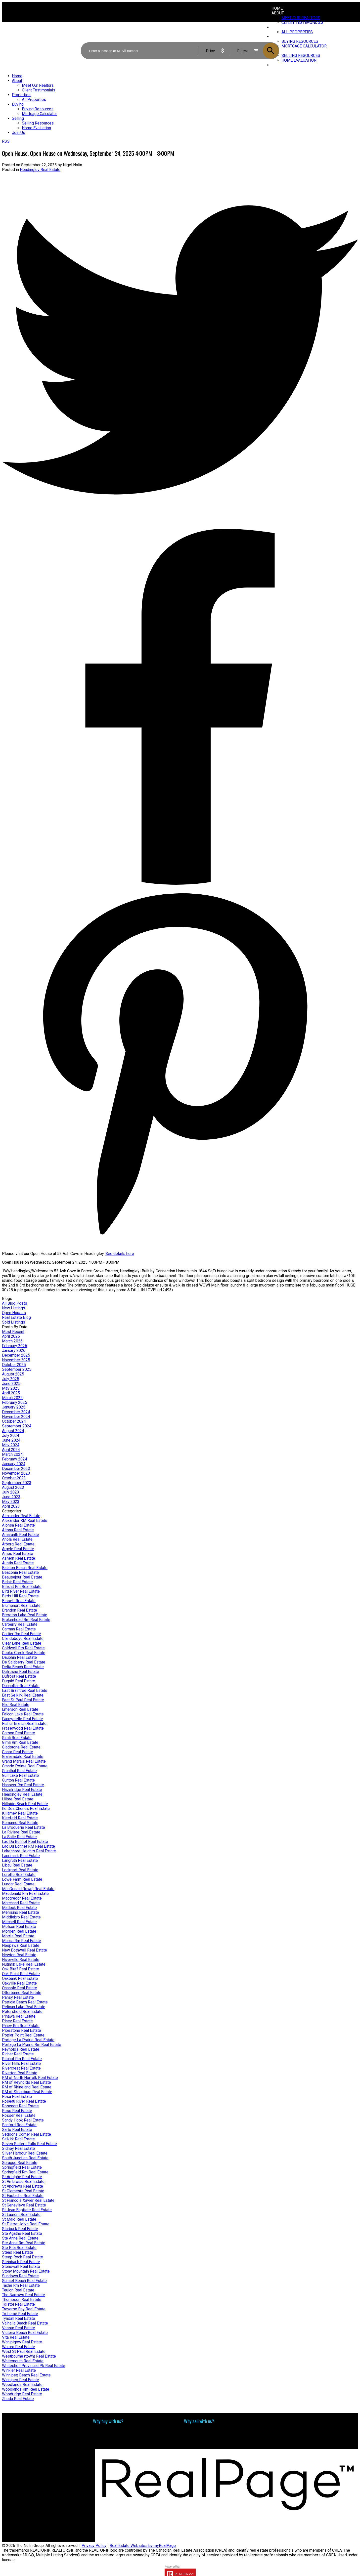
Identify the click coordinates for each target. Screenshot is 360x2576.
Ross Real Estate (17, 2110)
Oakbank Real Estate (20, 1978)
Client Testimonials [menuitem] (38, 90)
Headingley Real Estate (40, 169)
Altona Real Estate (18, 1530)
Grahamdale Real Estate (22, 1756)
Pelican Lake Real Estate (23, 2006)
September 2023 (16, 1482)
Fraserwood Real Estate (23, 1728)
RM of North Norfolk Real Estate (30, 2077)
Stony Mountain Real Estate (26, 2271)
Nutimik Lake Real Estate (23, 1964)
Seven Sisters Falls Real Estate (29, 2143)
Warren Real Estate (18, 2346)
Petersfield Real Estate (22, 2011)
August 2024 (13, 1430)
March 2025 (12, 1397)
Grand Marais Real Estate (24, 1761)
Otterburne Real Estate (21, 1992)
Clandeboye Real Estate (23, 1638)
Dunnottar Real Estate (21, 1685)
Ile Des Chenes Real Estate (26, 1808)
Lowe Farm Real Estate (22, 1879)
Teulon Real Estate (18, 2290)
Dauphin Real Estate (19, 1657)
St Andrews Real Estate (22, 2186)
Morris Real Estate (18, 1936)
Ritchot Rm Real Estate (22, 2058)
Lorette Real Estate (19, 1874)
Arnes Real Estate (17, 1553)
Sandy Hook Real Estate (23, 2120)
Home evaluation (198, 2436)
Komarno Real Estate (20, 1822)
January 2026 (13, 1350)
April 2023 (11, 1506)
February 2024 (14, 1459)
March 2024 (12, 1454)
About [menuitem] (277, 13)
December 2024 (16, 1412)
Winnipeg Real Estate (20, 2379)
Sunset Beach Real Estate (24, 2280)
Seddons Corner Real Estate (26, 2134)
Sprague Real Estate (19, 2162)
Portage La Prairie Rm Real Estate (31, 2044)
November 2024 (16, 1416)
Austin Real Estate (18, 1563)
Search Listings (106, 2440)
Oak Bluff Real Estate (20, 1969)
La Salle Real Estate (19, 1836)
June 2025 (11, 1383)
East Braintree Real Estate (24, 1690)
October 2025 (14, 1364)
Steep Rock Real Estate (22, 2257)
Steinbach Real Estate (21, 2261)
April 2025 (11, 1393)
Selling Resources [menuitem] (38, 123)
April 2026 (11, 1336)
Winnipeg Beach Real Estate (26, 2375)
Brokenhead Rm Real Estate (26, 1619)
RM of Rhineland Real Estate (26, 2087)
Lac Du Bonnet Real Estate (25, 1841)
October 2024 (14, 1421)
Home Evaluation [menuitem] (36, 127)
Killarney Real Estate (20, 1813)
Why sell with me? (200, 2431)
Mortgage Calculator (110, 2436)
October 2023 (14, 1478)
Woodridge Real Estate (22, 2394)
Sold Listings (13, 1322)
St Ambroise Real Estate (23, 2181)
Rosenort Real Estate (20, 2106)
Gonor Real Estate (17, 1751)
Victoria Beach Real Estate (25, 2332)
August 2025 (13, 1374)
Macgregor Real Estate (22, 1898)
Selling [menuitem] (18, 118)
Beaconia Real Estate (20, 1572)
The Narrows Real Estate (23, 2294)
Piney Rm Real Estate (21, 2025)
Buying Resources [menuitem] (37, 109)
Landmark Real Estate (21, 1855)
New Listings (13, 1308)
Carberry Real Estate (20, 1624)
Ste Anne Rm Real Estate (23, 2243)
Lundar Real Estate (18, 1884)
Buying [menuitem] (18, 104)
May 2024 (10, 1445)
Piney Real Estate (17, 2021)
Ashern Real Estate (18, 1558)
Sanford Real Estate (19, 2124)
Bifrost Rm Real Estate (22, 1586)
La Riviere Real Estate (21, 1832)
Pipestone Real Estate (21, 2030)
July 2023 (10, 1492)
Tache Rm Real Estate (21, 2285)
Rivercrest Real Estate (21, 2068)
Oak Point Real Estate (21, 1973)
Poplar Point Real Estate (23, 2035)
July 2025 (10, 1378)
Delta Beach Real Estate (23, 1666)
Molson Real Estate (19, 1926)
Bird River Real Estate (21, 1591)
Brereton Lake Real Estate (24, 1615)
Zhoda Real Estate (18, 2398)
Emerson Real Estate (20, 1709)
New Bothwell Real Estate (24, 1950)
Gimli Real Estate (17, 1737)
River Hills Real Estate (21, 2063)
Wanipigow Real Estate (22, 2342)
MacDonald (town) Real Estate (28, 1888)
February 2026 (14, 1345)
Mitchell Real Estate (19, 1921)
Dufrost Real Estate (19, 1676)
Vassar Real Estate (18, 2328)
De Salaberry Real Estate (23, 1662)
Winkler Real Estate (19, 2370)
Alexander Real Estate (21, 1515)
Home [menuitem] (277, 8)
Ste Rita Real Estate (19, 2247)
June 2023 (11, 1497)
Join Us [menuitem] (18, 132)
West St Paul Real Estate (23, 2351)
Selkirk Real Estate (18, 2139)
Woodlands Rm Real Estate (25, 2389)
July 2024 (10, 1435)
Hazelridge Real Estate (22, 1789)
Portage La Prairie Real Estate (28, 2039)
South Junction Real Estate (25, 2158)
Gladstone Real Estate (21, 1747)
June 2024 (11, 1440)
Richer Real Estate (18, 2054)
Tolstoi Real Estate (18, 2304)
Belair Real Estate (17, 1581)
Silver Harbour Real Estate (24, 2153)
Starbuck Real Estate (20, 2228)
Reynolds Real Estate (20, 2049)
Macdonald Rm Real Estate (25, 1893)
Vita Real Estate (16, 2337)
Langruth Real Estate (20, 1860)
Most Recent (13, 1331)
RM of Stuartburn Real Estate (27, 2091)
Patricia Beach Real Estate (25, 2002)
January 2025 (13, 1407)
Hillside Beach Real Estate (25, 1803)
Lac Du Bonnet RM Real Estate (28, 1846)
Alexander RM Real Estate (24, 1520)
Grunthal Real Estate (19, 1770)
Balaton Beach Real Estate (24, 1567)
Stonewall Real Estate (21, 2266)
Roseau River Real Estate (24, 2101)
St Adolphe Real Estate (22, 2176)
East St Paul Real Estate (23, 1700)
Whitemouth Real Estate (23, 2361)
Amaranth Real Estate (20, 1534)
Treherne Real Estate (20, 2313)
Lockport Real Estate (20, 1870)
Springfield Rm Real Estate (25, 2172)
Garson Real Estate (18, 1733)
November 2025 (16, 1360)
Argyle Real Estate (18, 1548)
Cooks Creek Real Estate (23, 1652)
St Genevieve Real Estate (24, 2205)
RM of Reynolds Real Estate (26, 2082)
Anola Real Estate (17, 1539)
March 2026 (12, 1341)
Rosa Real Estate (17, 2096)
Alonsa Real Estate (18, 1525)
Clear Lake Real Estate (21, 1643)
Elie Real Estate (15, 1704)
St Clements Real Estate (23, 2191)
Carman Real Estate (19, 1629)
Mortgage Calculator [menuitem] (39, 113)
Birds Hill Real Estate (20, 1596)
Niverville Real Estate (20, 1959)
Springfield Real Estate (22, 2167)
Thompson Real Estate (21, 2299)
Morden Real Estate (19, 1931)
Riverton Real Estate (19, 2073)
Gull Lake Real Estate (20, 1775)
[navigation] (180, 104)
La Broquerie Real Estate (23, 1827)
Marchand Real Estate (21, 1903)
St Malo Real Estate (19, 2219)
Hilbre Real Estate (17, 1799)
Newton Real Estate (19, 1955)
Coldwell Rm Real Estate (23, 1648)
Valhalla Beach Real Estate (25, 2323)
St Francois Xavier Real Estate (28, 2200)
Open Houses (14, 1312)
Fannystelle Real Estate (22, 1718)
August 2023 (13, 1487)
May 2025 (10, 1388)
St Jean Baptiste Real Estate (27, 2209)
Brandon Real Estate (19, 1610)
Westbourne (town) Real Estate (29, 2356)
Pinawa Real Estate (19, 2016)
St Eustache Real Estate (23, 2195)
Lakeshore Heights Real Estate (29, 1851)
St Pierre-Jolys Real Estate (25, 2224)
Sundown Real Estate (20, 2276)
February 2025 (14, 1402)
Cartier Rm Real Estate (21, 1633)
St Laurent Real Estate (21, 2214)
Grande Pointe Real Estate (24, 1766)
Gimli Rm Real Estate (20, 1742)
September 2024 (16, 1426)
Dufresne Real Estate (20, 1671)
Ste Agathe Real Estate (22, 2233)
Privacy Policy (94, 2545)
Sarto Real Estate (17, 2129)
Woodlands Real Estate (22, 2384)
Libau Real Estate (17, 1865)
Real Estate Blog (16, 1317)
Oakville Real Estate (19, 1983)
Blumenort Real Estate (21, 1605)
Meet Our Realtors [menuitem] (300, 17)
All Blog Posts (14, 1303)
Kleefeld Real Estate (20, 1818)
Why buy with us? (108, 2431)
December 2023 (16, 1468)
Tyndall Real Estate (18, 2318)
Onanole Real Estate (19, 1988)
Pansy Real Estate (18, 1997)
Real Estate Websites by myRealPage (143, 2545)
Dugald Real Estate (18, 1681)
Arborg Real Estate (18, 1544)
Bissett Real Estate (19, 1600)
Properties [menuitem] (21, 94)
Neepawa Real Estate (20, 1945)
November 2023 (16, 1473)
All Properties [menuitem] (34, 99)
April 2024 (11, 1449)
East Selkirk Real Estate (23, 1695)
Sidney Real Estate (18, 2148)
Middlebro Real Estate (21, 1917)
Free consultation (199, 2440)
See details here (119, 1253)
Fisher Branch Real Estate (24, 1723)
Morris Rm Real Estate (21, 1940)
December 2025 (16, 1355)
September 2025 (16, 1369)
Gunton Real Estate (18, 1780)
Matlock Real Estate (19, 1907)
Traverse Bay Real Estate (23, 2309)
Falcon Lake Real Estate (23, 1714)
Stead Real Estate (17, 2252)
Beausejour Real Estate (22, 1577)
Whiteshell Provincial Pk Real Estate (33, 2365)
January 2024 (13, 1463)
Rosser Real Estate (19, 2115)
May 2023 (10, 1501)
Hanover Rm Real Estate (23, 1785)
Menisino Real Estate (20, 1912)
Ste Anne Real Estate (20, 2238)
